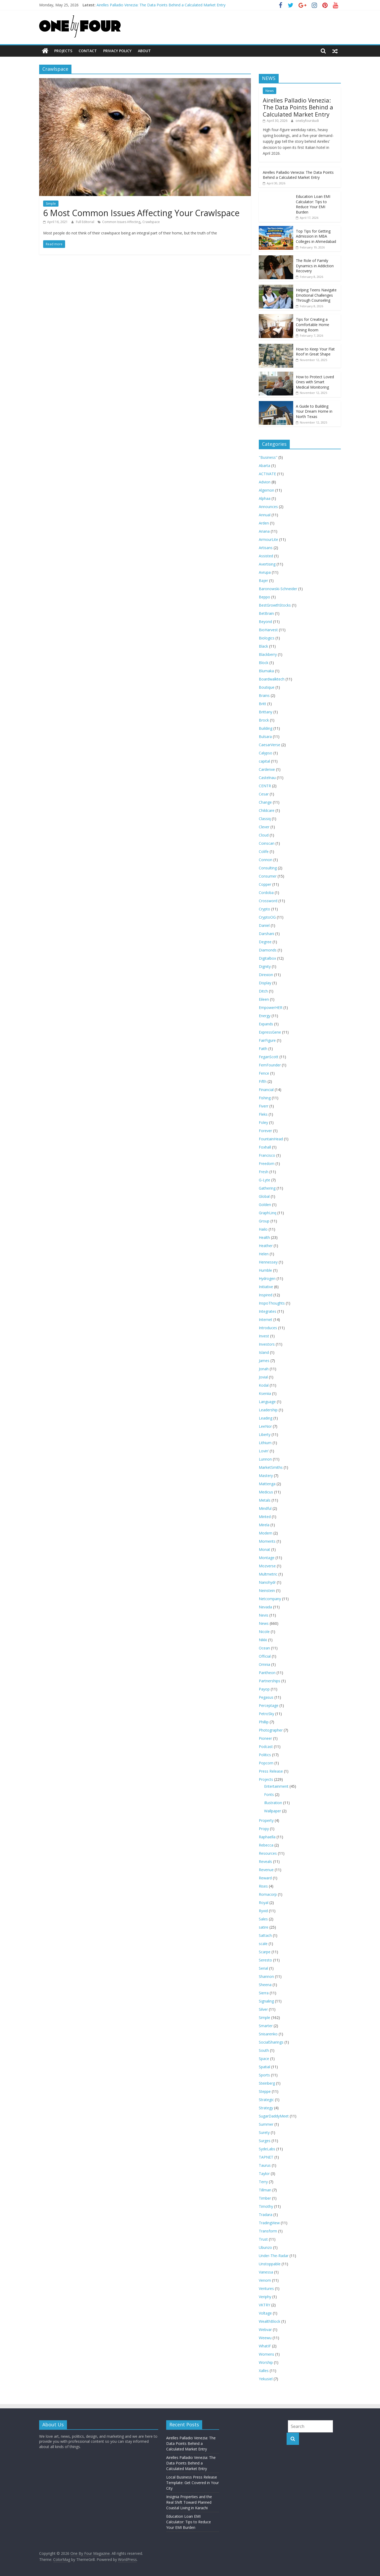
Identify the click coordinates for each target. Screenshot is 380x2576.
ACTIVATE (267, 473)
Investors (267, 1343)
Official (265, 1655)
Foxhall (265, 1146)
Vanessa (266, 2271)
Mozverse (267, 1565)
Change (265, 801)
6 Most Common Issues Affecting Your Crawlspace (141, 213)
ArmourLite (268, 539)
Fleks (263, 1113)
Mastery (266, 1475)
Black (263, 645)
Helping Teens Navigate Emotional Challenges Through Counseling (316, 295)
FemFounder (270, 1064)
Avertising (267, 563)
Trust (263, 2238)
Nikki (263, 1639)
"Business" (268, 457)
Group (264, 1220)
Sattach (265, 1935)
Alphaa (264, 498)
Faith (263, 1048)
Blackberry (268, 654)
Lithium (265, 1442)
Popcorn (266, 1762)
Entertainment (276, 1785)
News (269, 90)
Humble (265, 1270)
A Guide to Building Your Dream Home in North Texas (314, 411)
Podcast (266, 1746)
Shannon (266, 1976)
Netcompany (270, 1598)
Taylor (264, 2173)
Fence (264, 1072)
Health (264, 1237)
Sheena (265, 1984)
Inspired (265, 1294)
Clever (264, 826)
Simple (51, 203)
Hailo (263, 1228)
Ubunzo (265, 2247)
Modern (265, 1532)
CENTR (265, 785)
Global (264, 1196)
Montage (266, 1557)
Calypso (265, 752)
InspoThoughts (272, 1302)
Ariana (264, 530)
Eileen (264, 999)
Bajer (263, 580)
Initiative (266, 1286)
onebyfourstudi (307, 120)
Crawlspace (151, 221)
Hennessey (268, 1261)
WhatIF (265, 2345)
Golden (265, 1204)
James (264, 1360)
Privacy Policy (117, 50)
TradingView (269, 2222)
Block (263, 662)
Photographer (271, 1729)
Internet (265, 1319)
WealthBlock (269, 2321)
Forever (265, 1130)
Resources (268, 1853)
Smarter (266, 2025)
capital (264, 760)
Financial (266, 1089)
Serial (263, 1967)
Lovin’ (264, 1450)
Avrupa (265, 572)
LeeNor (265, 1426)
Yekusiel (266, 2378)
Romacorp (268, 1894)
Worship (266, 2362)
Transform (268, 2230)
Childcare (266, 810)
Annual (264, 514)
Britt (262, 703)
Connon (265, 859)
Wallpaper (272, 1810)
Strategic (266, 2099)
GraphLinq (267, 1212)
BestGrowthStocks (275, 604)
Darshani (266, 933)
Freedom (266, 1163)
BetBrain (266, 613)
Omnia (264, 1664)
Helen (264, 1253)
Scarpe (264, 1951)
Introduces (268, 1327)
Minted (265, 1516)
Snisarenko (268, 2033)
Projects (63, 50)
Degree (265, 941)
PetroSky (266, 1713)
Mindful (265, 1508)
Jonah (264, 1368)
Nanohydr (267, 1582)
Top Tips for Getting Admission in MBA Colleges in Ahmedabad (316, 236)
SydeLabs (267, 2148)
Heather (266, 1245)
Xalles (264, 2370)
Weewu (265, 2337)
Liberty (264, 1434)
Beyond (265, 621)
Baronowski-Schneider (278, 588)
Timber (265, 2197)
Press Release (271, 1770)
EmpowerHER (270, 1007)
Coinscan (266, 843)
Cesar (264, 793)
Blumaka (266, 670)
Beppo (264, 596)
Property (266, 1820)
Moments (267, 1540)
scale (263, 1943)
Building (265, 728)
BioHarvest (268, 629)
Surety (264, 2132)
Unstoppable (270, 2263)
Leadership (268, 1409)
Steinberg (267, 2082)
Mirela (264, 1524)
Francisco (267, 1155)
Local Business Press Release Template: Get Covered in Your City (192, 2482)
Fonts (269, 1794)
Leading (265, 1417)
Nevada (265, 1606)
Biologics (266, 637)
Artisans (266, 547)
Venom (265, 2280)
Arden (264, 522)
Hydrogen (267, 1278)
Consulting (268, 867)
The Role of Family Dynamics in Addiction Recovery (315, 265)
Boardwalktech (271, 678)
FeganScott (268, 1056)
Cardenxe (267, 769)
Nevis (263, 1614)
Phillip (264, 1721)
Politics (265, 1754)
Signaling (266, 2000)
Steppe (265, 2091)
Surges (264, 2140)
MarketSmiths (271, 1467)
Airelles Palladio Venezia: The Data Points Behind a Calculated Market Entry (161, 4)
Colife (264, 851)
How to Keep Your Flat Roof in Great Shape (315, 351)
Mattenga (267, 1483)
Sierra (264, 1992)
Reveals (265, 1861)
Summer (266, 2123)
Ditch (263, 990)
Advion (264, 481)
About (144, 50)
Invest (264, 1335)
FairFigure (267, 1040)
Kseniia (265, 1393)
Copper (265, 884)
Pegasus (266, 1696)
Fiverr (263, 1105)
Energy (264, 1015)
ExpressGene (270, 1031)
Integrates (267, 1311)
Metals (264, 1499)
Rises (263, 1885)
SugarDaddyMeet (274, 2115)
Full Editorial (85, 221)
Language (267, 1401)
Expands (266, 1023)
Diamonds (268, 949)
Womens (266, 2353)
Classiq (265, 818)
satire (263, 1926)
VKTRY (264, 2304)
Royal (263, 1902)
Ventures (266, 2288)
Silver (263, 2009)
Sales (263, 1918)
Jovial (263, 1376)
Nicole (264, 1631)
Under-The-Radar (273, 2255)
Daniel (264, 925)
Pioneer (265, 1738)
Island (264, 1352)
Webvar (265, 2329)
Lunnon (265, 1458)
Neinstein (267, 1590)
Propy (264, 1828)
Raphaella (267, 1836)
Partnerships (269, 1680)
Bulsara (265, 736)
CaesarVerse (269, 744)
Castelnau (267, 777)
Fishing (265, 1097)
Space (264, 2058)
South (264, 2050)
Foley (263, 1122)
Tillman (265, 2189)
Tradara (265, 2214)
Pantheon (267, 1672)
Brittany (265, 711)
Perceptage (268, 1705)
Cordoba (266, 892)
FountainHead (271, 1138)
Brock (264, 719)
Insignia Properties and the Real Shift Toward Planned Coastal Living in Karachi (189, 2502)
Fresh (263, 1171)
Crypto (264, 908)
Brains (264, 695)
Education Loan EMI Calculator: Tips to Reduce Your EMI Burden (313, 204)
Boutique (266, 686)
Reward (265, 1877)
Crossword (268, 900)
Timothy (266, 2206)
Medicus (266, 1491)
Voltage (265, 2312)
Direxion (266, 974)
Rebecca (266, 1844)
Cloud (264, 834)
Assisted (266, 555)
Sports (264, 2074)
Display (265, 982)
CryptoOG (267, 916)
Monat (264, 1549)
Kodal (264, 1384)
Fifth (262, 1081)
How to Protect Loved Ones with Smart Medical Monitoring (315, 381)
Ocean (264, 1647)
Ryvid (263, 1910)
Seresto (265, 1959)
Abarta (264, 465)
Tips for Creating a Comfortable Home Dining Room (312, 324)
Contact (88, 50)
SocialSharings (271, 2041)
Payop (264, 1688)
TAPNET (266, 2156)
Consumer (268, 875)
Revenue (266, 1869)
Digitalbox (267, 957)
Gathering (267, 1187)
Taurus (265, 2165)
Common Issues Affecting (121, 221)
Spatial (264, 2066)
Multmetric (268, 1573)
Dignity (265, 966)
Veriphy (265, 2296)
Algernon (266, 489)
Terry (263, 2181)
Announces (268, 506)
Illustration (273, 1802)
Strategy (266, 2107)
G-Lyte (264, 1179)
